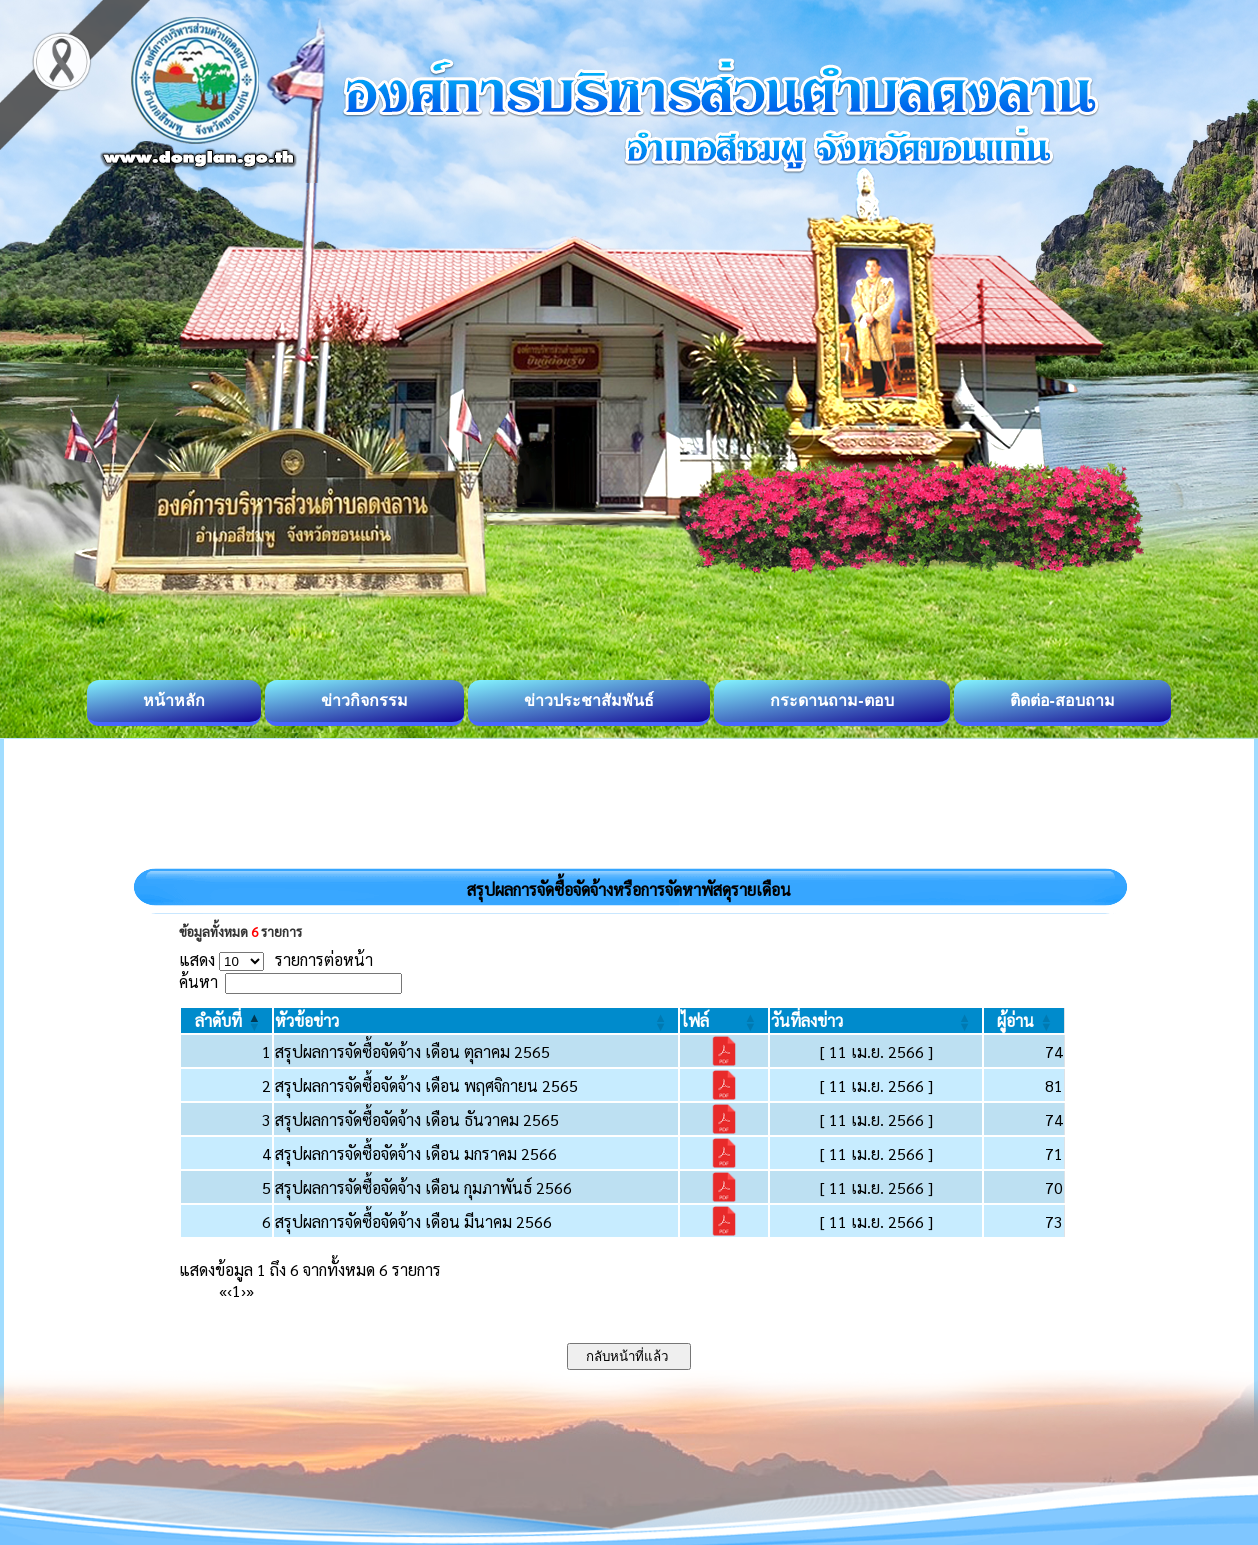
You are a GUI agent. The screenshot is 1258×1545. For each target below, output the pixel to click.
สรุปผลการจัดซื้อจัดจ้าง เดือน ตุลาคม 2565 (412, 1051)
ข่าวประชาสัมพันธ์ (589, 700)
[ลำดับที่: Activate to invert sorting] (226, 1020)
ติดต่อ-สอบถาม (1062, 700)
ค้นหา (198, 981)
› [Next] (243, 1290)
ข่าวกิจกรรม (364, 700)
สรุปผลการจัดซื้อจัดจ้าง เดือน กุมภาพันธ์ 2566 (423, 1187)
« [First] (223, 1290)
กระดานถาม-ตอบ (831, 700)
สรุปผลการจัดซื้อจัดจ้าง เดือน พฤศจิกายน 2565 (426, 1085)
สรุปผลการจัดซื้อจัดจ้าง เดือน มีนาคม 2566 (413, 1221)
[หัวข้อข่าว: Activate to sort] (476, 1020)
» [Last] (250, 1290)
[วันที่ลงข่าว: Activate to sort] (876, 1020)
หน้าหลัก (174, 700)
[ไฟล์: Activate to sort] (724, 1020)
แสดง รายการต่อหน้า (276, 959)
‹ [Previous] (229, 1290)
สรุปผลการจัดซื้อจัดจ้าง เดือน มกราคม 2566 (416, 1153)
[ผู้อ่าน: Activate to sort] (1024, 1020)
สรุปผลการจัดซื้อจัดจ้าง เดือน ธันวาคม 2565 (417, 1119)
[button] (218, 1020)
